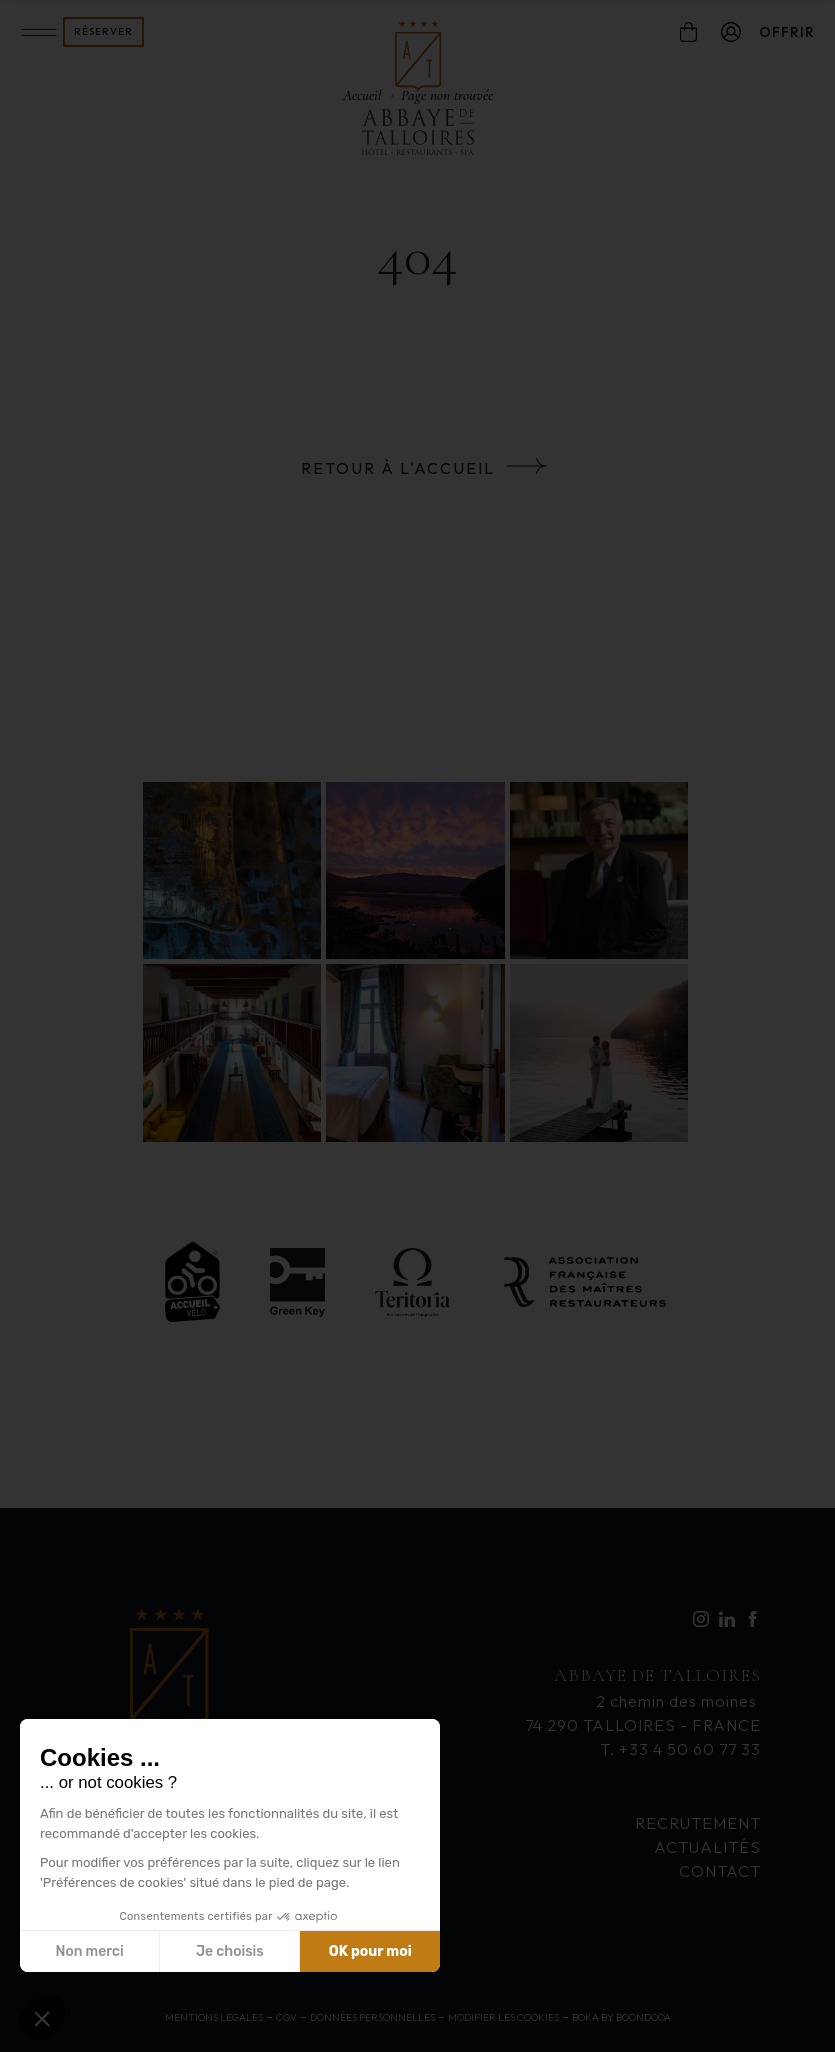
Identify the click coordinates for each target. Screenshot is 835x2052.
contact (720, 1871)
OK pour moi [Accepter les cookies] (370, 1951)
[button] (42, 2018)
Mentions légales (214, 2017)
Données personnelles (372, 2017)
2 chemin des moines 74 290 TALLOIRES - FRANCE (643, 1698)
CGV (286, 2017)
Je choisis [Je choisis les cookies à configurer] (230, 1951)
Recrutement (698, 1823)
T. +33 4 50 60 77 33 (680, 1749)
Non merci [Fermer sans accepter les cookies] (89, 1951)
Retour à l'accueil (398, 468)
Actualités (707, 1847)
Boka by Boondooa (621, 2017)
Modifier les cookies (503, 2017)
